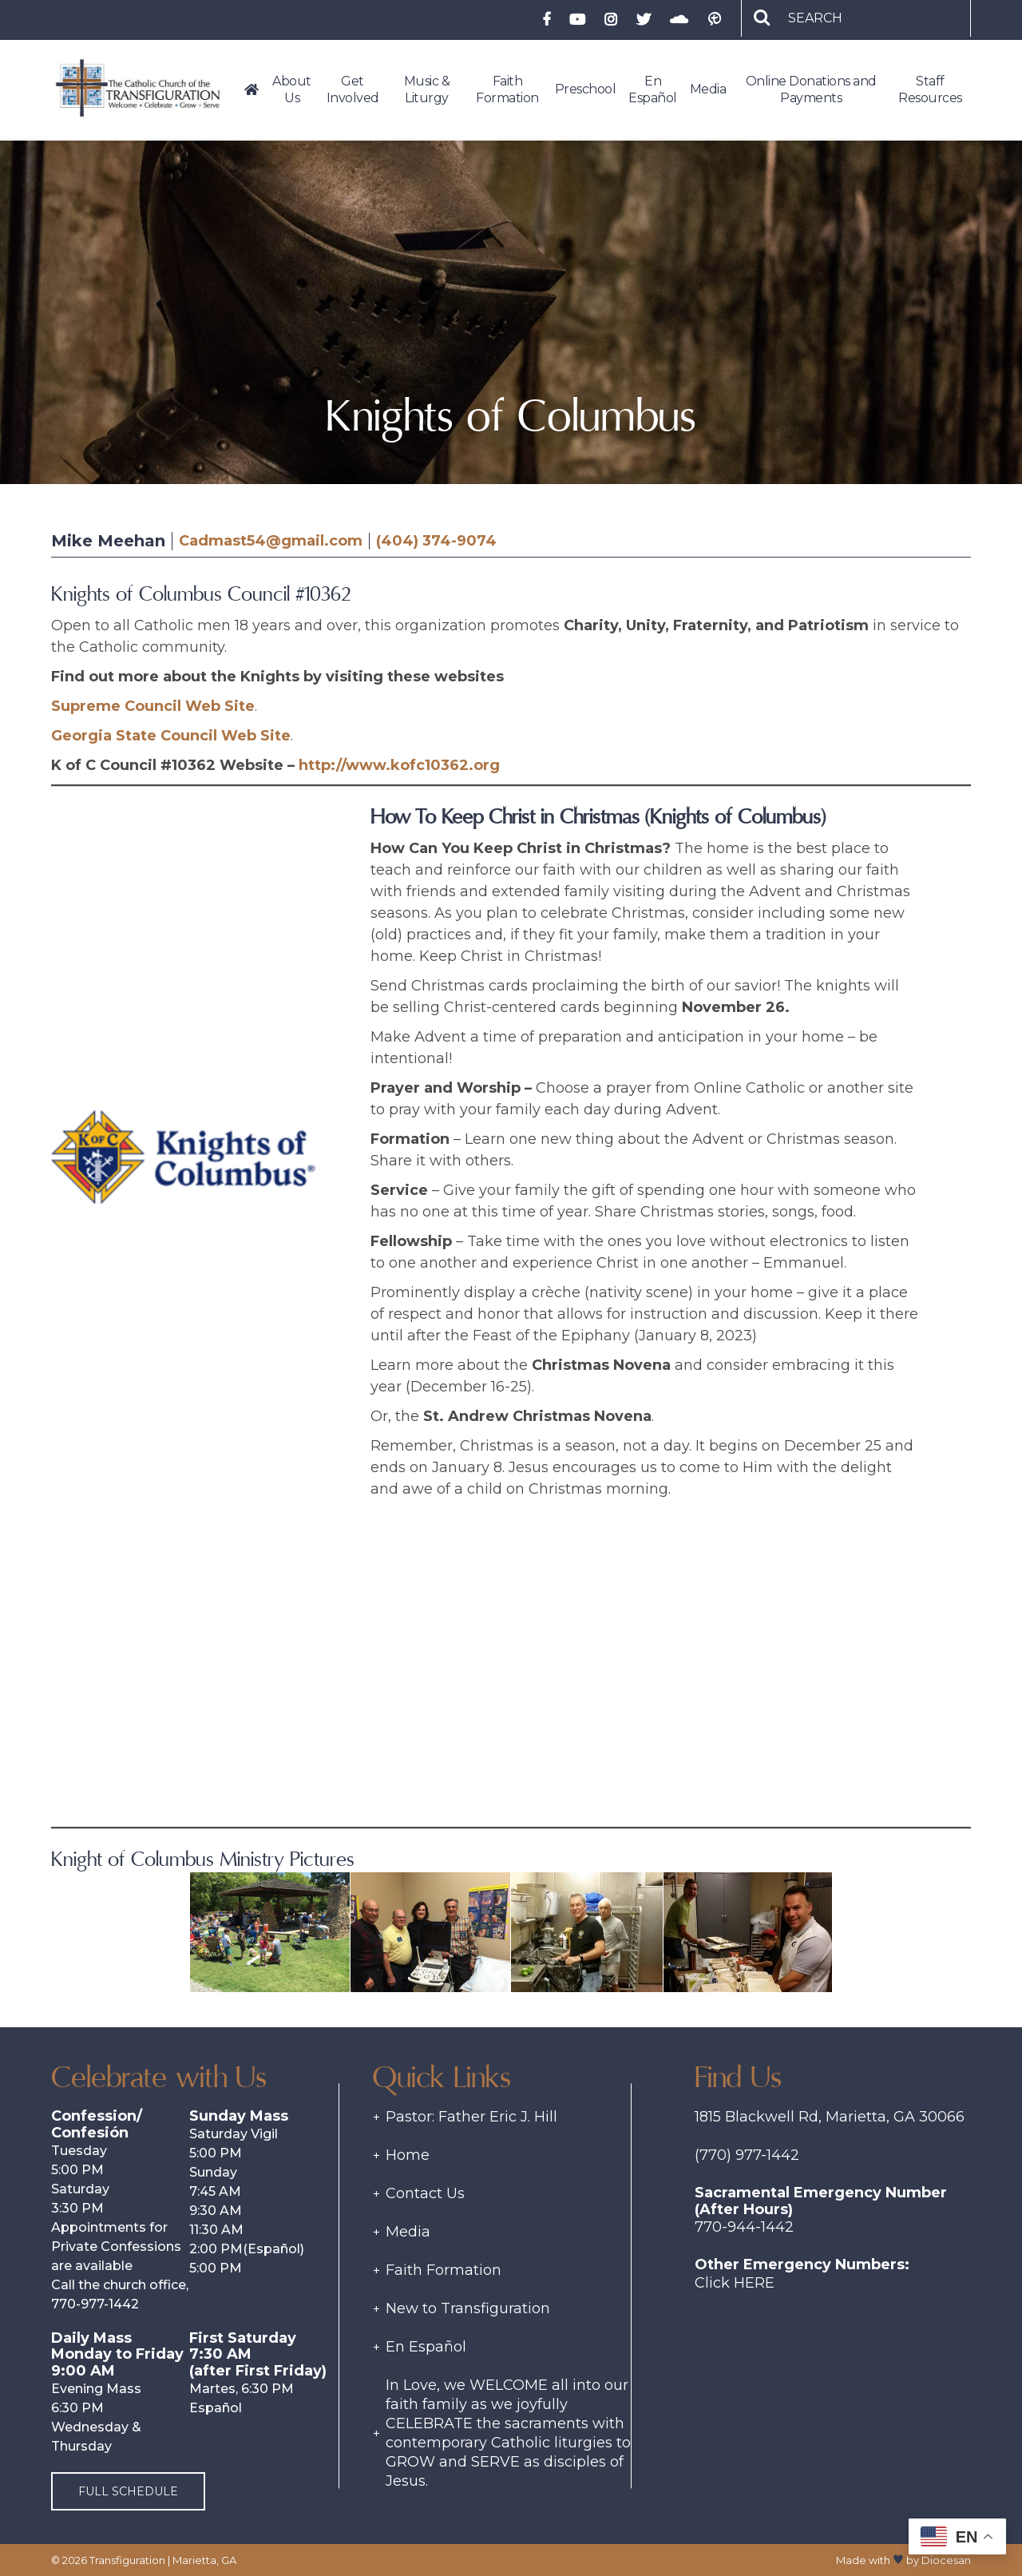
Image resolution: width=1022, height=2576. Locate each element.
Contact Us (425, 2193)
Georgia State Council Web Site (171, 735)
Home (408, 2155)
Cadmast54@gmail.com (270, 541)
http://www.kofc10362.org (399, 765)
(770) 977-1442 (747, 2155)
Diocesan (946, 2560)
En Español (426, 2347)
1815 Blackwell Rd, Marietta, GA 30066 (830, 2116)
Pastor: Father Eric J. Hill (471, 2116)
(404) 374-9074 (436, 541)
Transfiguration (127, 2560)
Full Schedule (128, 2491)
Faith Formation (443, 2270)
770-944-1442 (744, 2227)
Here (754, 2283)
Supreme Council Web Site (153, 706)
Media (408, 2232)
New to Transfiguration (468, 2308)
